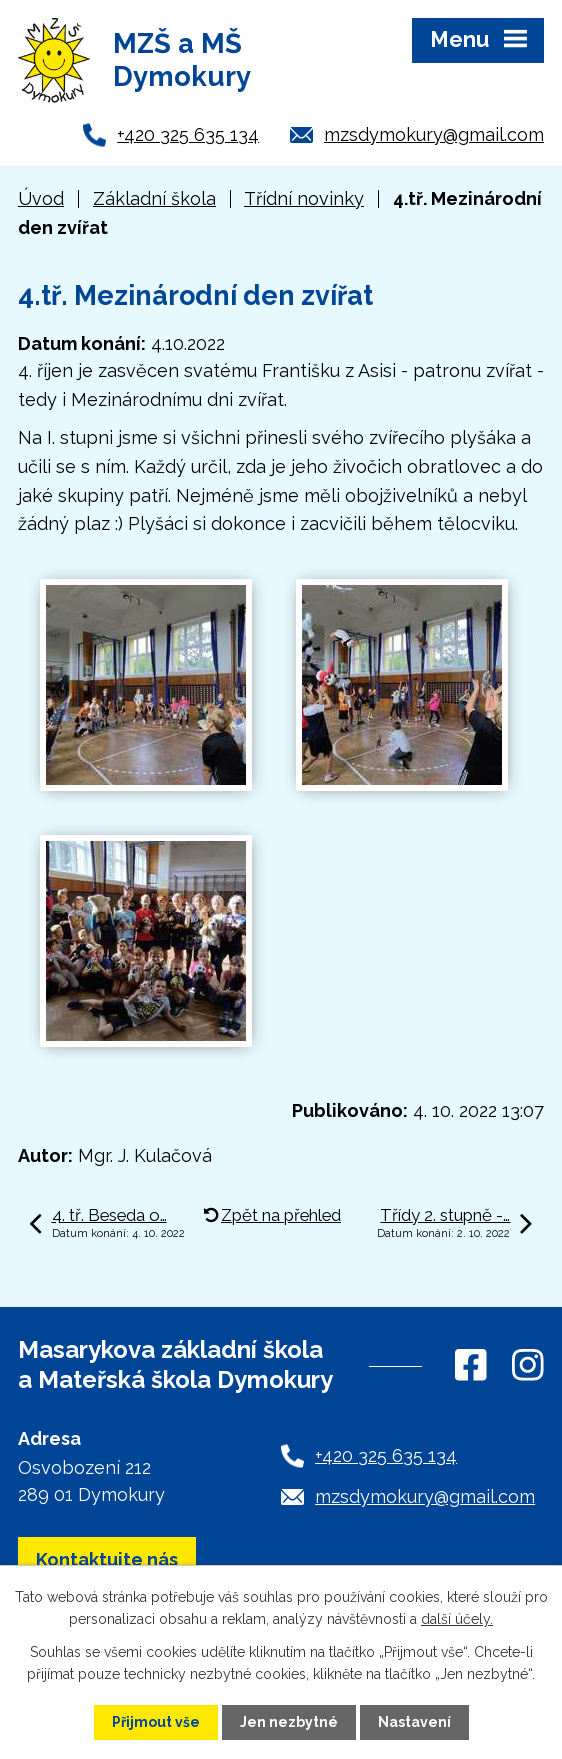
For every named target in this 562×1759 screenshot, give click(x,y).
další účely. (457, 1619)
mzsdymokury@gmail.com (434, 134)
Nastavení (414, 1722)
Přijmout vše (156, 1722)
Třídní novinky (304, 198)
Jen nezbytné (289, 1722)
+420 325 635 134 (188, 134)
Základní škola (154, 198)
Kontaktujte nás (107, 1559)
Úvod (41, 198)
